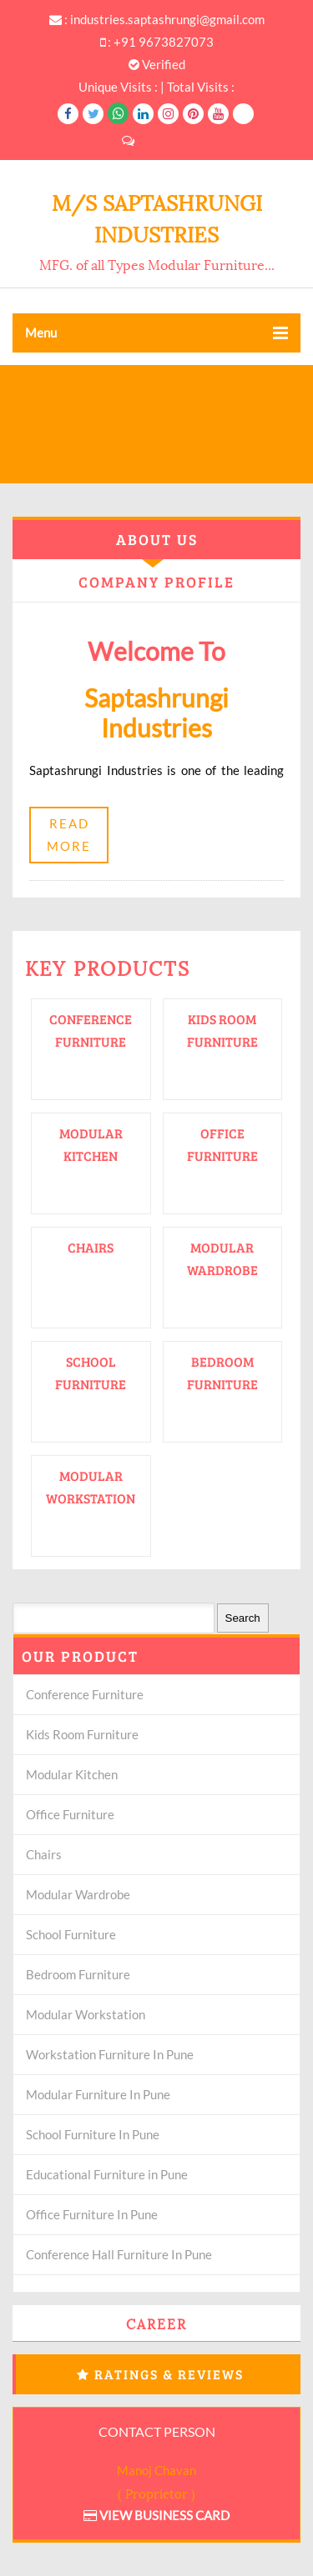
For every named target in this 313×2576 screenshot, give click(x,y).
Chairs (91, 1247)
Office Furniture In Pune (92, 2214)
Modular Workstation (85, 2014)
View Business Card (156, 2515)
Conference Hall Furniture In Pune (119, 2254)
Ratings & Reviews (169, 2374)
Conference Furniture (85, 1694)
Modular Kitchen (72, 1774)
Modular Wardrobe (78, 1894)
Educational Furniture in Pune (107, 2174)
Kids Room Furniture (82, 1734)
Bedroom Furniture (78, 1974)
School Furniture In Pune (92, 2134)
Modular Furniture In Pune (98, 2094)
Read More (69, 834)
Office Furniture (70, 1814)
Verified (157, 64)
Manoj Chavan (156, 2470)
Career (156, 2323)
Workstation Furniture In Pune (110, 2054)
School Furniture (71, 1934)
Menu (156, 333)
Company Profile (156, 582)
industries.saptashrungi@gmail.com (167, 19)
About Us (157, 539)
